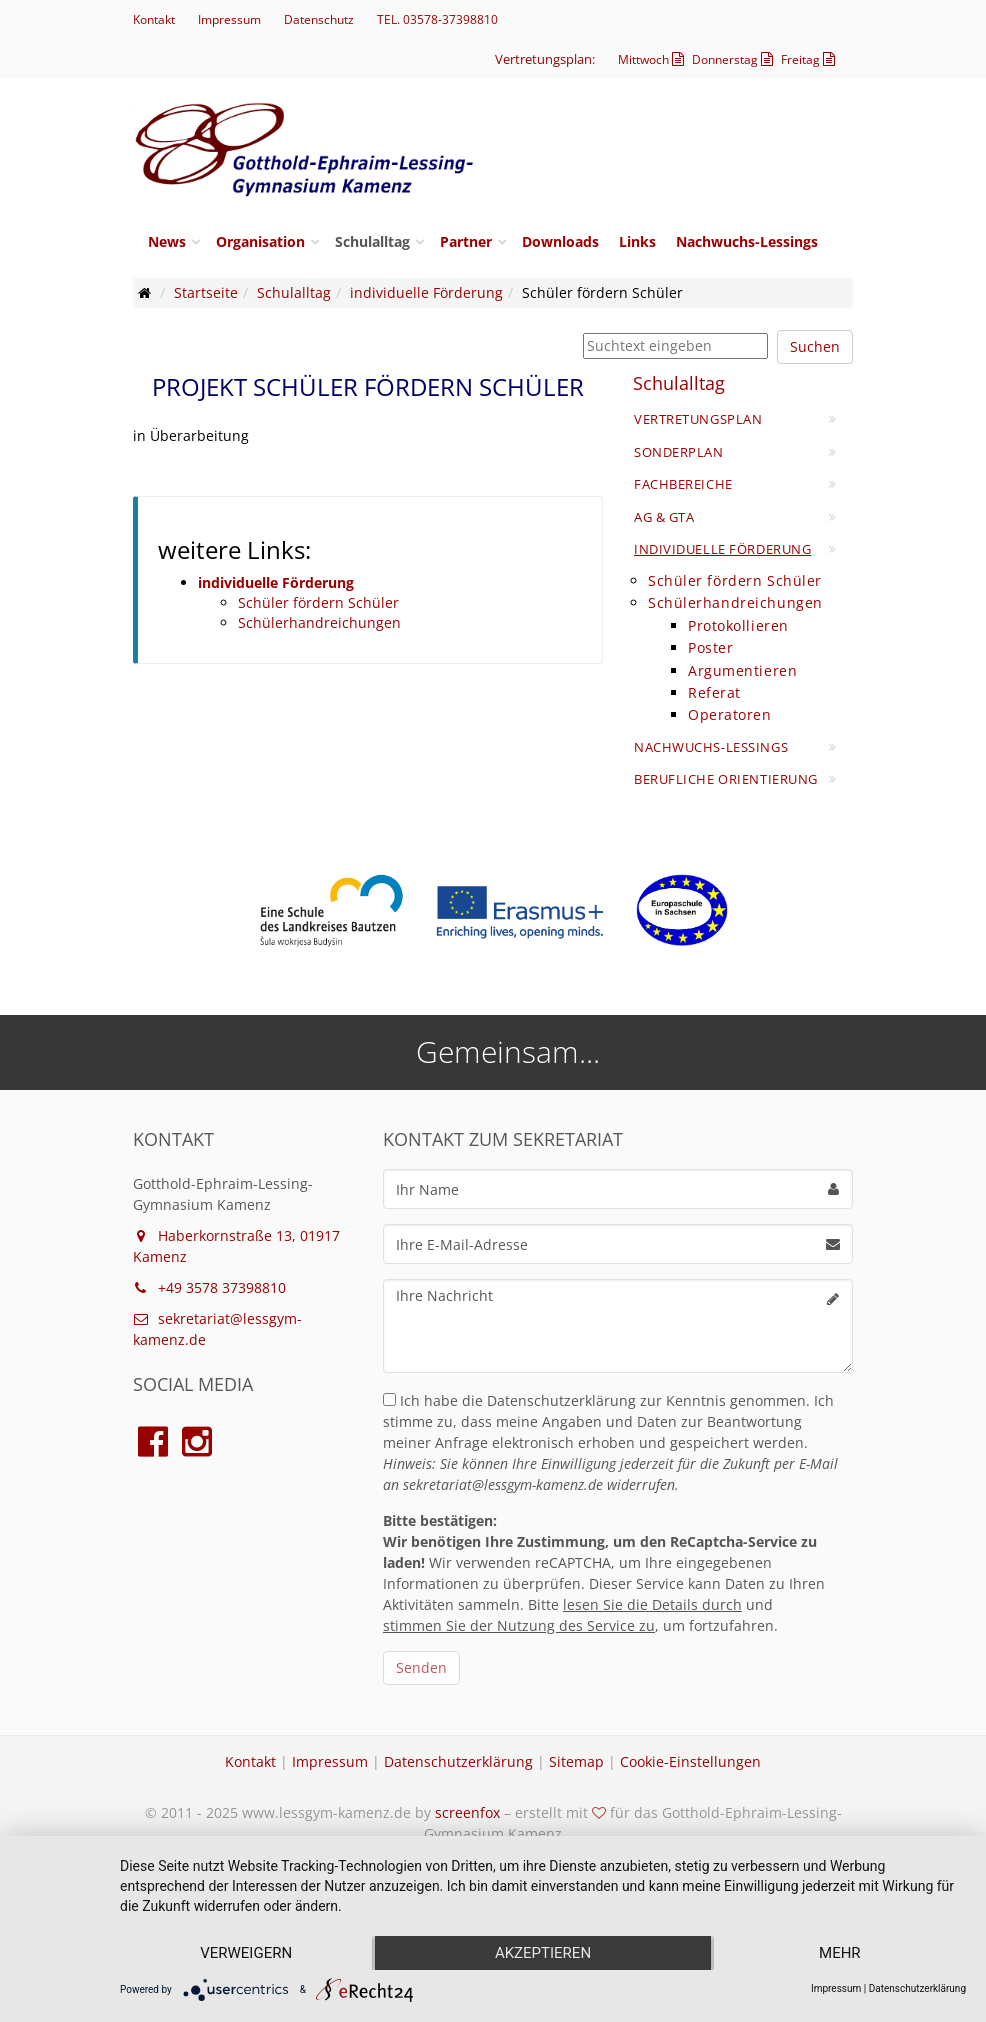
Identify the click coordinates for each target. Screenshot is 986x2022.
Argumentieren (742, 670)
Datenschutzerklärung (458, 1761)
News (167, 241)
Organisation (260, 241)
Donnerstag (735, 59)
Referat (714, 692)
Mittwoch (653, 59)
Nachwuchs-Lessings (747, 241)
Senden (421, 1667)
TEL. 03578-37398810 (437, 19)
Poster (710, 647)
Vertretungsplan (698, 419)
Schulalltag (372, 241)
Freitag (810, 59)
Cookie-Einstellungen (690, 1761)
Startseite (206, 292)
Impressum (229, 19)
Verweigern (246, 1953)
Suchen (815, 346)
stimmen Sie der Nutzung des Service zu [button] (519, 1625)
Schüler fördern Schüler (318, 602)
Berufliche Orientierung (726, 779)
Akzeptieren (543, 1953)
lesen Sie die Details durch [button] (652, 1604)
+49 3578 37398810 (209, 1287)
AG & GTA (664, 517)
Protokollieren (738, 625)
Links (637, 241)
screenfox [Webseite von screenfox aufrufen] (467, 1812)
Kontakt (154, 19)
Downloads (560, 241)
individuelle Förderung (426, 292)
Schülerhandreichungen (319, 622)
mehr (840, 1953)
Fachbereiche (683, 484)
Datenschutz (319, 19)
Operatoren (730, 714)
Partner (466, 241)
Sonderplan (679, 452)
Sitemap (576, 1761)
